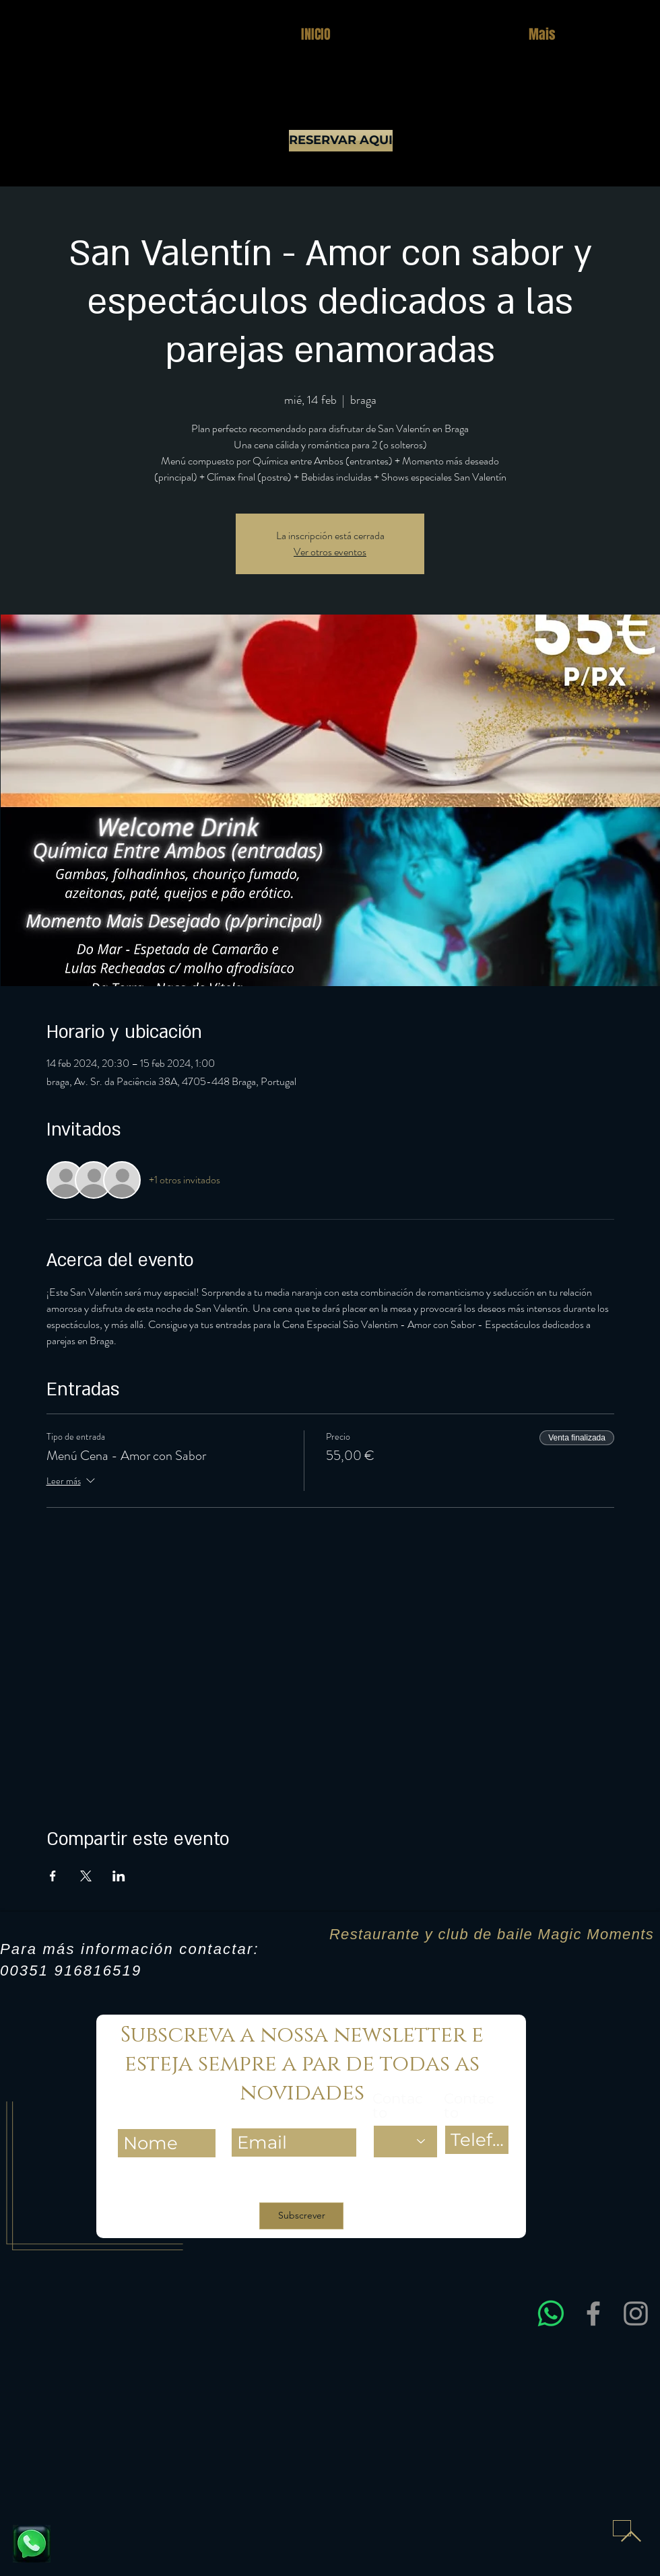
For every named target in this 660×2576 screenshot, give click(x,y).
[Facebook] (593, 2313)
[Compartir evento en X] (85, 1876)
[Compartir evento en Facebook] (52, 1876)
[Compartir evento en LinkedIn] (118, 1876)
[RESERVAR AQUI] (341, 140)
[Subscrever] (301, 2215)
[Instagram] (636, 2313)
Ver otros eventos (330, 551)
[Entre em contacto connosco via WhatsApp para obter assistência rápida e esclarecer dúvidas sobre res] (551, 2313)
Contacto (397, 2105)
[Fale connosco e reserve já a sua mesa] (31, 2544)
